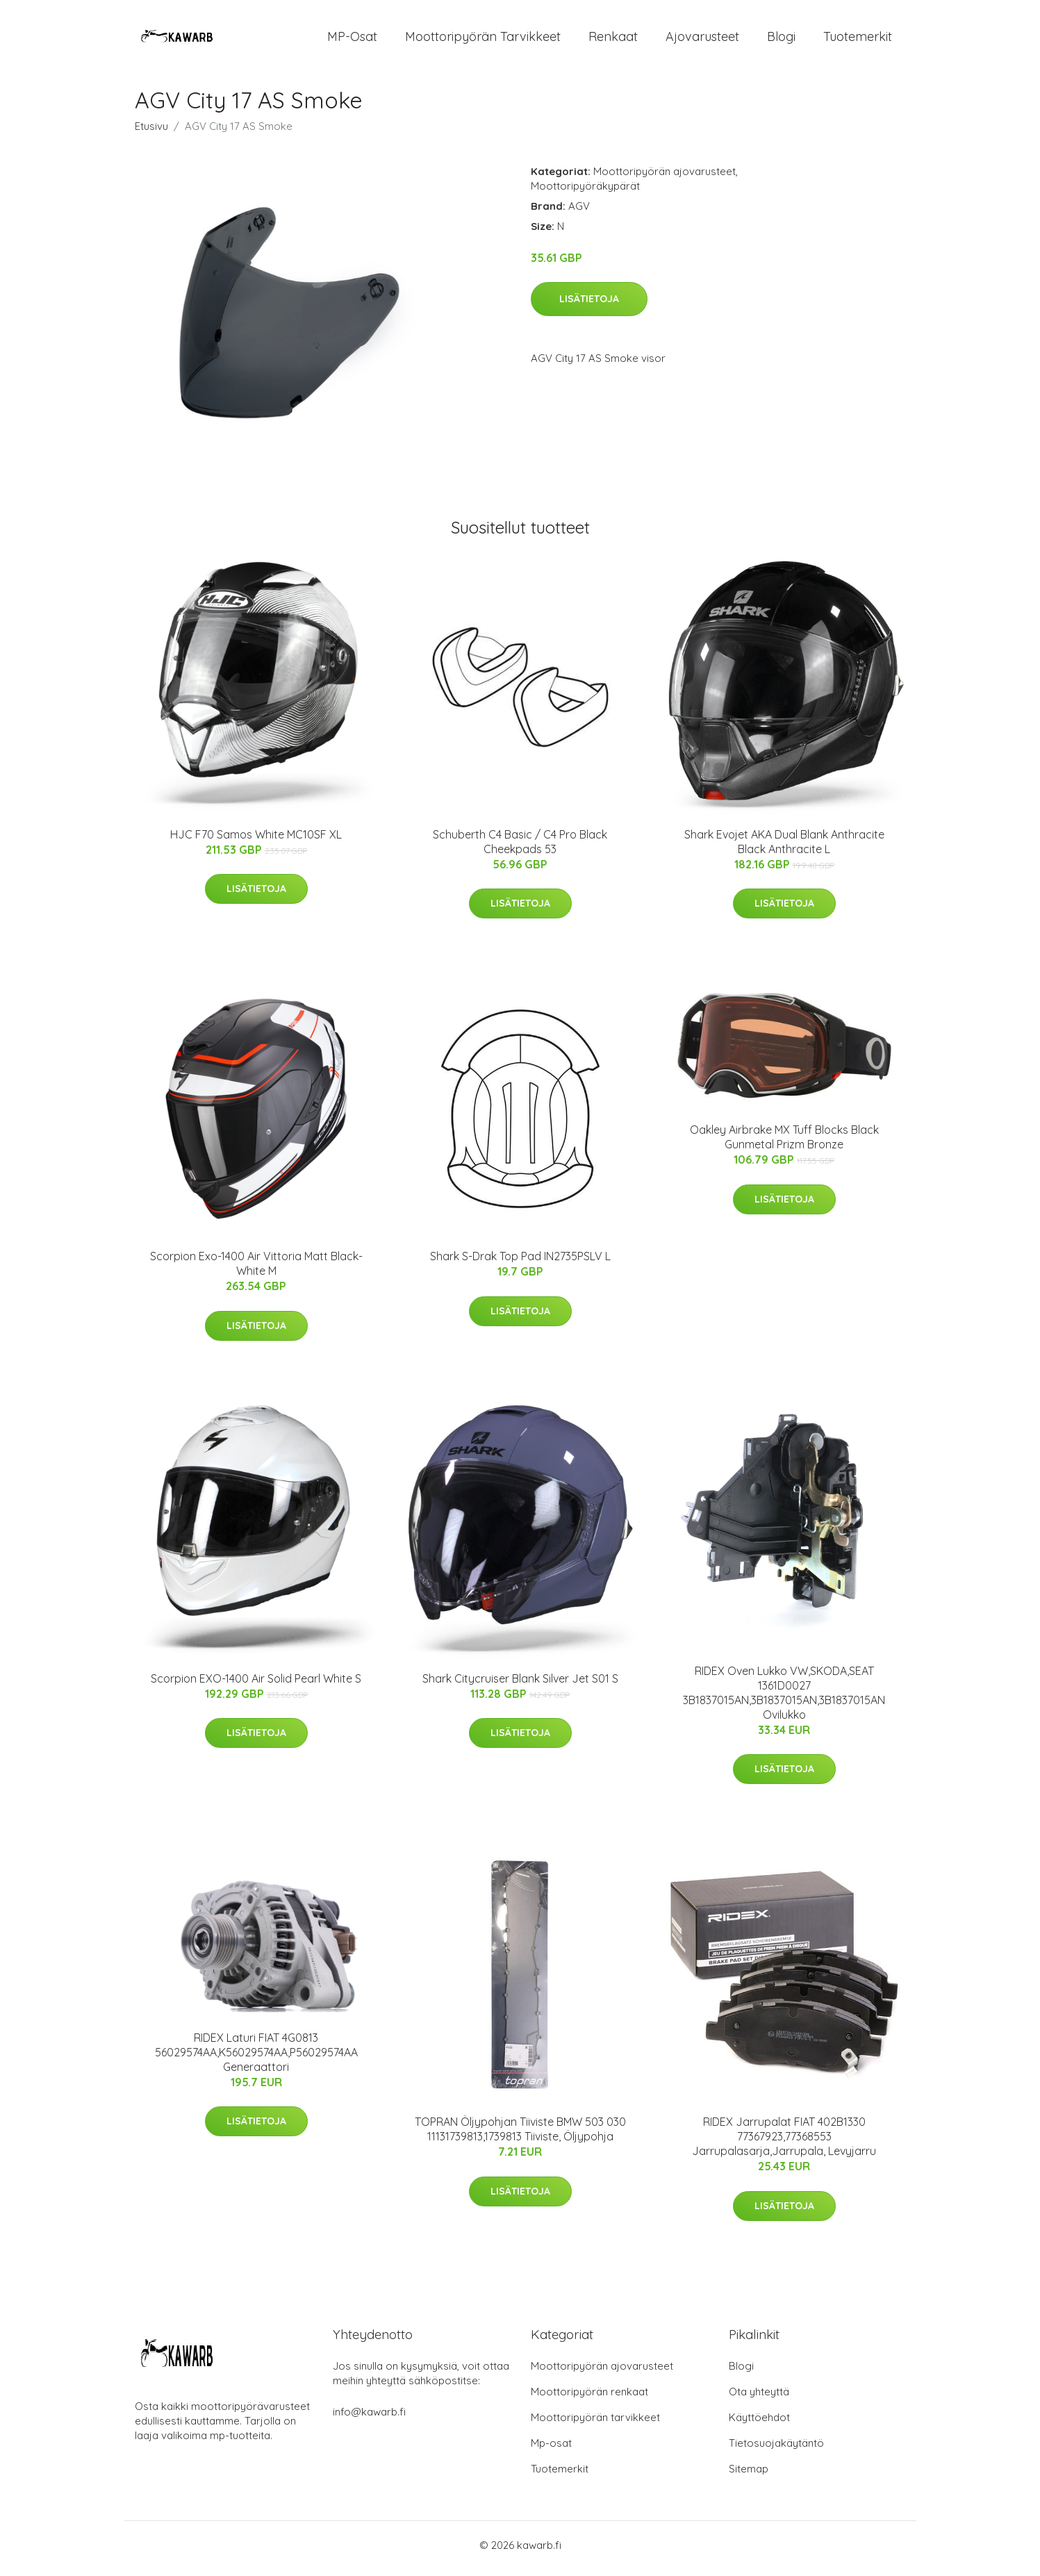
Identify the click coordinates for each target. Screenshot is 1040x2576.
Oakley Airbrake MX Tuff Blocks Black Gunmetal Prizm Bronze (784, 1144)
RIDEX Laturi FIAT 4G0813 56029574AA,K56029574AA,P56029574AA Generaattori (256, 2059)
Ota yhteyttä (759, 2398)
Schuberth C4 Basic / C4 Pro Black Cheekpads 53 (520, 848)
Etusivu (151, 133)
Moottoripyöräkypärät (585, 192)
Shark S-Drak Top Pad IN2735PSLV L (520, 1264)
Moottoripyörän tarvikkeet (483, 40)
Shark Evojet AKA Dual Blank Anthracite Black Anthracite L (784, 848)
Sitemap (748, 2475)
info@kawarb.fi (369, 2418)
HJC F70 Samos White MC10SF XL (256, 841)
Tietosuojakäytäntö (776, 2450)
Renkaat (613, 40)
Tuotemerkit (857, 40)
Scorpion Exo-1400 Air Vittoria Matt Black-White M (256, 1271)
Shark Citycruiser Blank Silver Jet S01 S (520, 1685)
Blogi (781, 40)
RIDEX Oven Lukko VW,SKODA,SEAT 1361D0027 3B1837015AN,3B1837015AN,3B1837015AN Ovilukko (784, 1699)
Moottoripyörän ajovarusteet (664, 178)
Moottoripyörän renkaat (589, 2398)
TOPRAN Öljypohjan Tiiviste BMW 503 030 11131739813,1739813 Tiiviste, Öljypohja (520, 2136)
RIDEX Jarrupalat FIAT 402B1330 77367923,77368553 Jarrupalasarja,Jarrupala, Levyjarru (784, 2143)
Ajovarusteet (702, 40)
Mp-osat (551, 2450)
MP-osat (352, 40)
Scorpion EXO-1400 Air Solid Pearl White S (256, 1685)
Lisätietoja (589, 306)
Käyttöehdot (759, 2424)
